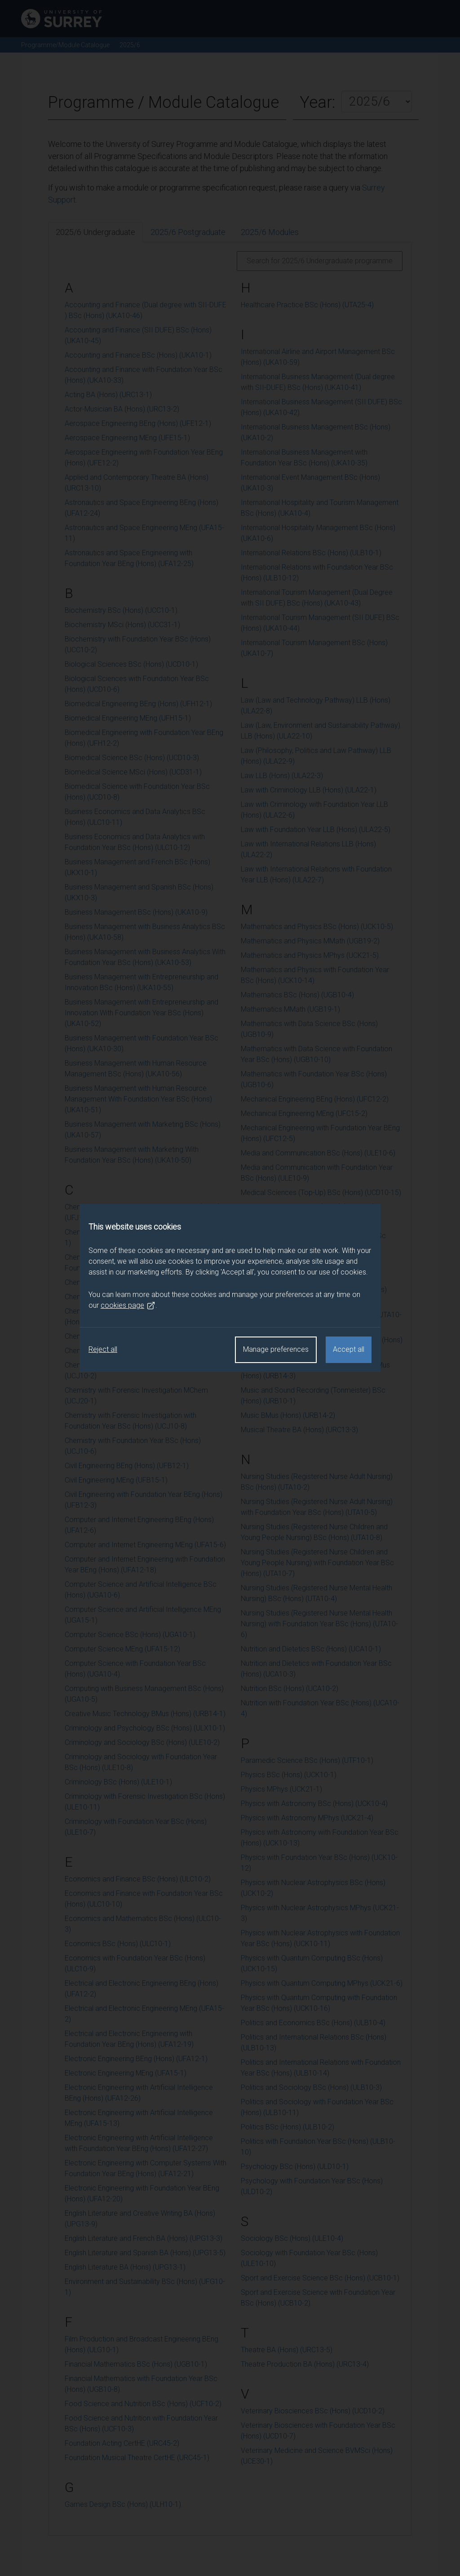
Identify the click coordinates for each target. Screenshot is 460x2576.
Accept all (348, 1349)
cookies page (128, 1305)
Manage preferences (276, 1349)
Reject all (102, 1349)
